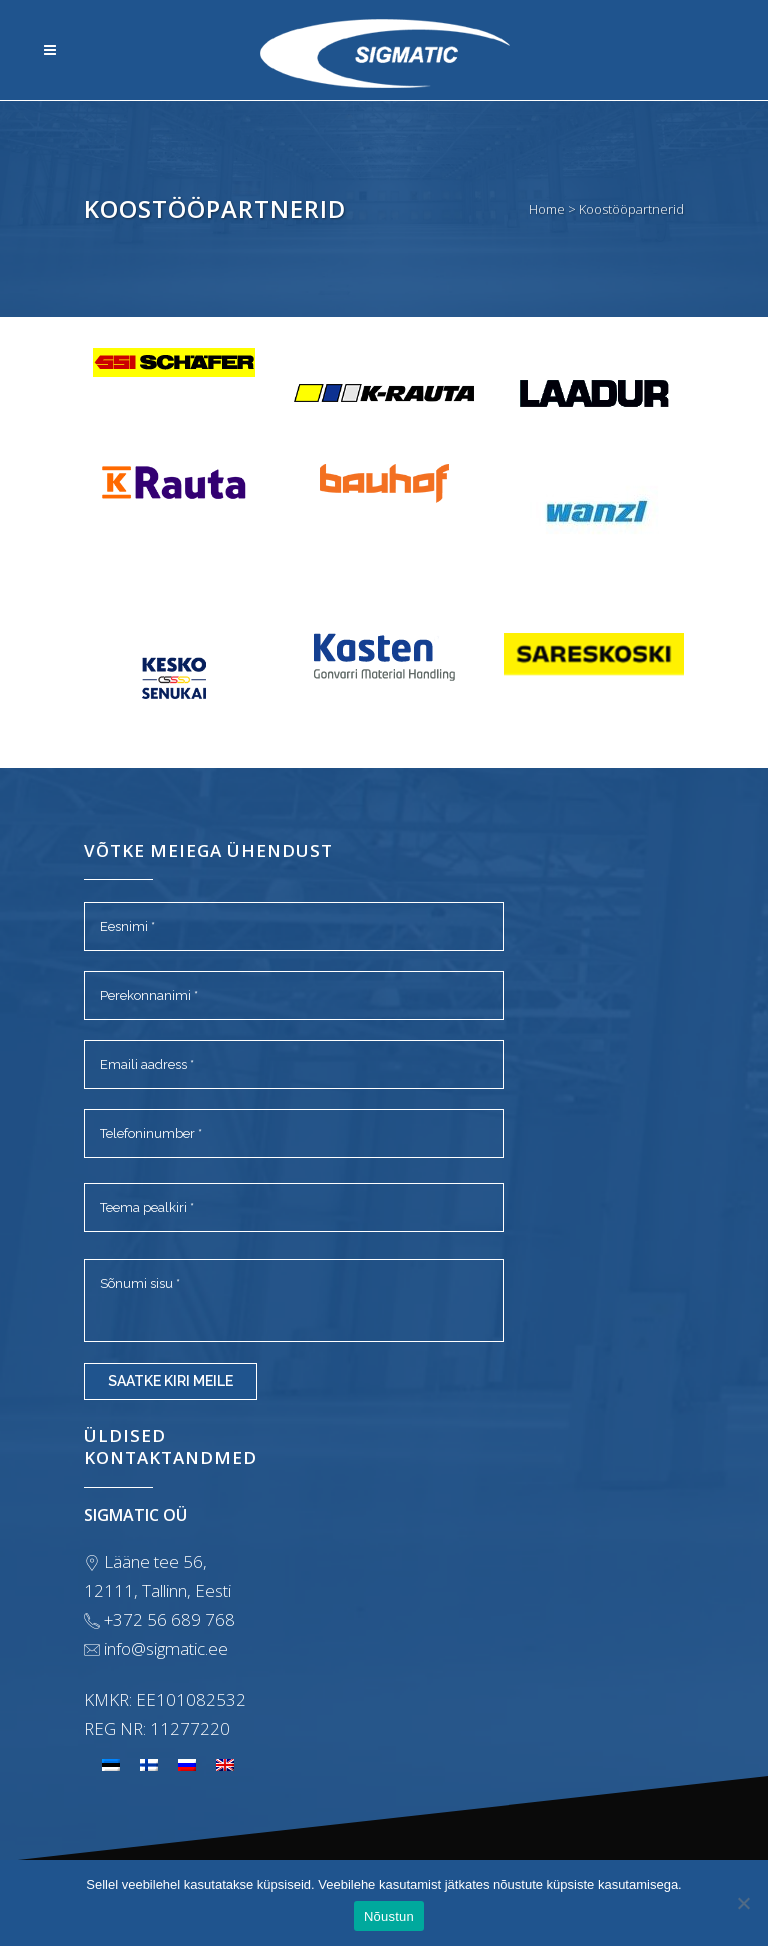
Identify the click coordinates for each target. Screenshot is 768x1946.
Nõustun (389, 1916)
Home (547, 209)
